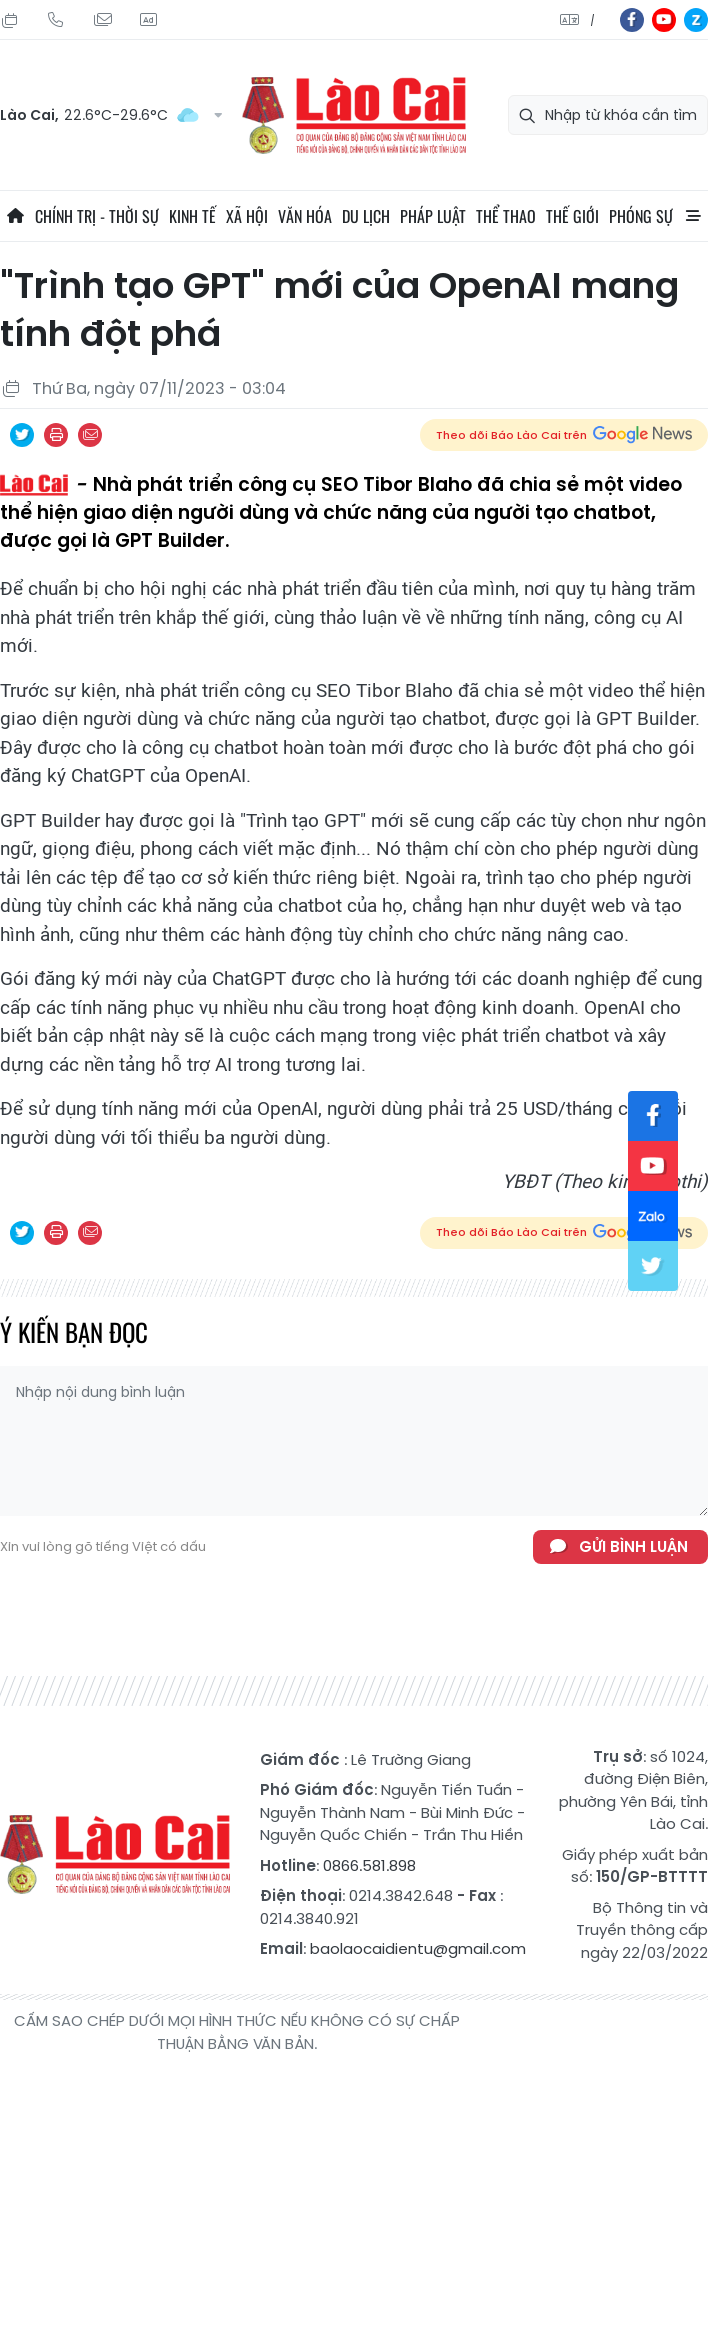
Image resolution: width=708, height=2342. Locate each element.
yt (664, 20)
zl (696, 20)
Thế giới (572, 216)
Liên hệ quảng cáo (148, 20)
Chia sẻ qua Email (90, 435)
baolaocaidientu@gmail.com (418, 1948)
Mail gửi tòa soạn (102, 20)
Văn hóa (305, 216)
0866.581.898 (369, 1865)
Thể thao (506, 216)
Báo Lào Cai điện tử (354, 115)
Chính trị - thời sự (97, 216)
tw (653, 1266)
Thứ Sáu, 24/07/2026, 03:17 (10, 20)
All (693, 216)
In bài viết (56, 435)
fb (632, 20)
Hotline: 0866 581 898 (56, 20)
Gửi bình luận (633, 1546)
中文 (592, 20)
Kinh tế (192, 216)
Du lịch (366, 216)
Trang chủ (15, 216)
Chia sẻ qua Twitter (22, 435)
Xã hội (247, 216)
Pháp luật (433, 216)
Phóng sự (641, 216)
